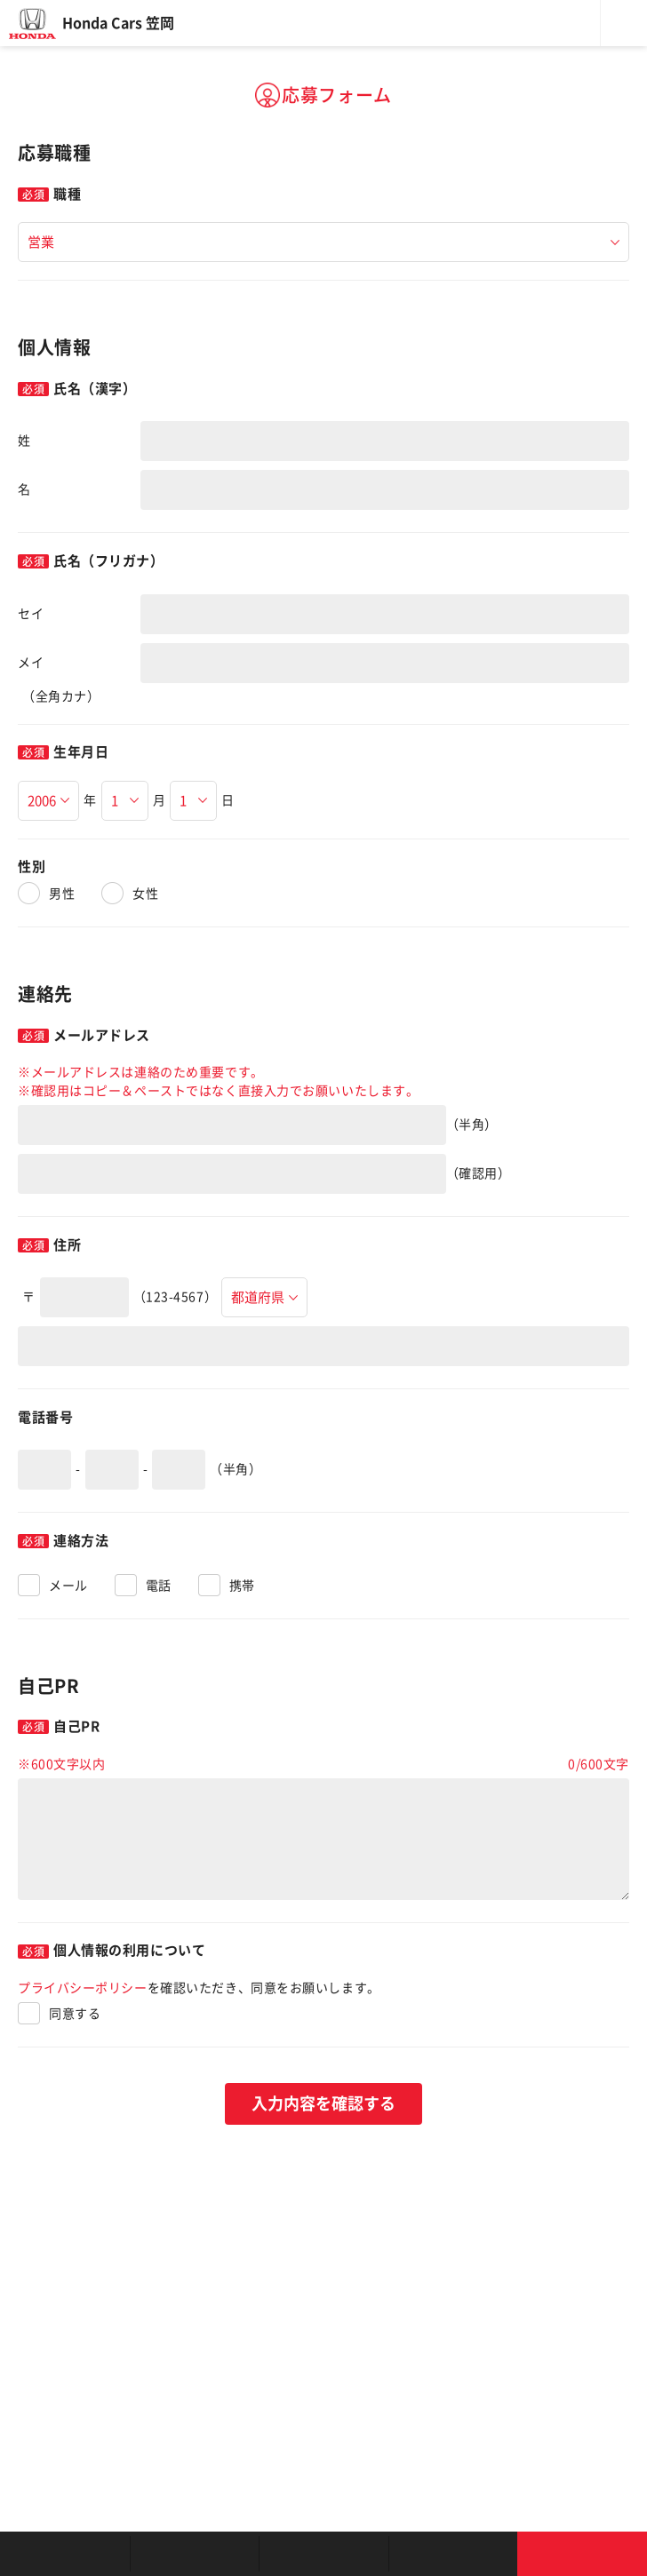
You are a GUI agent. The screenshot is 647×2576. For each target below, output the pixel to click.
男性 (62, 893)
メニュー (624, 23)
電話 (159, 1585)
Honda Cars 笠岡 (118, 23)
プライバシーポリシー (83, 1988)
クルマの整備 (323, 2554)
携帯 (242, 1585)
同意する (74, 2014)
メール (68, 1585)
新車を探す (195, 2554)
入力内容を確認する (323, 2103)
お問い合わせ (582, 2554)
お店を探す (65, 2554)
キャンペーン (453, 2554)
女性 (145, 893)
